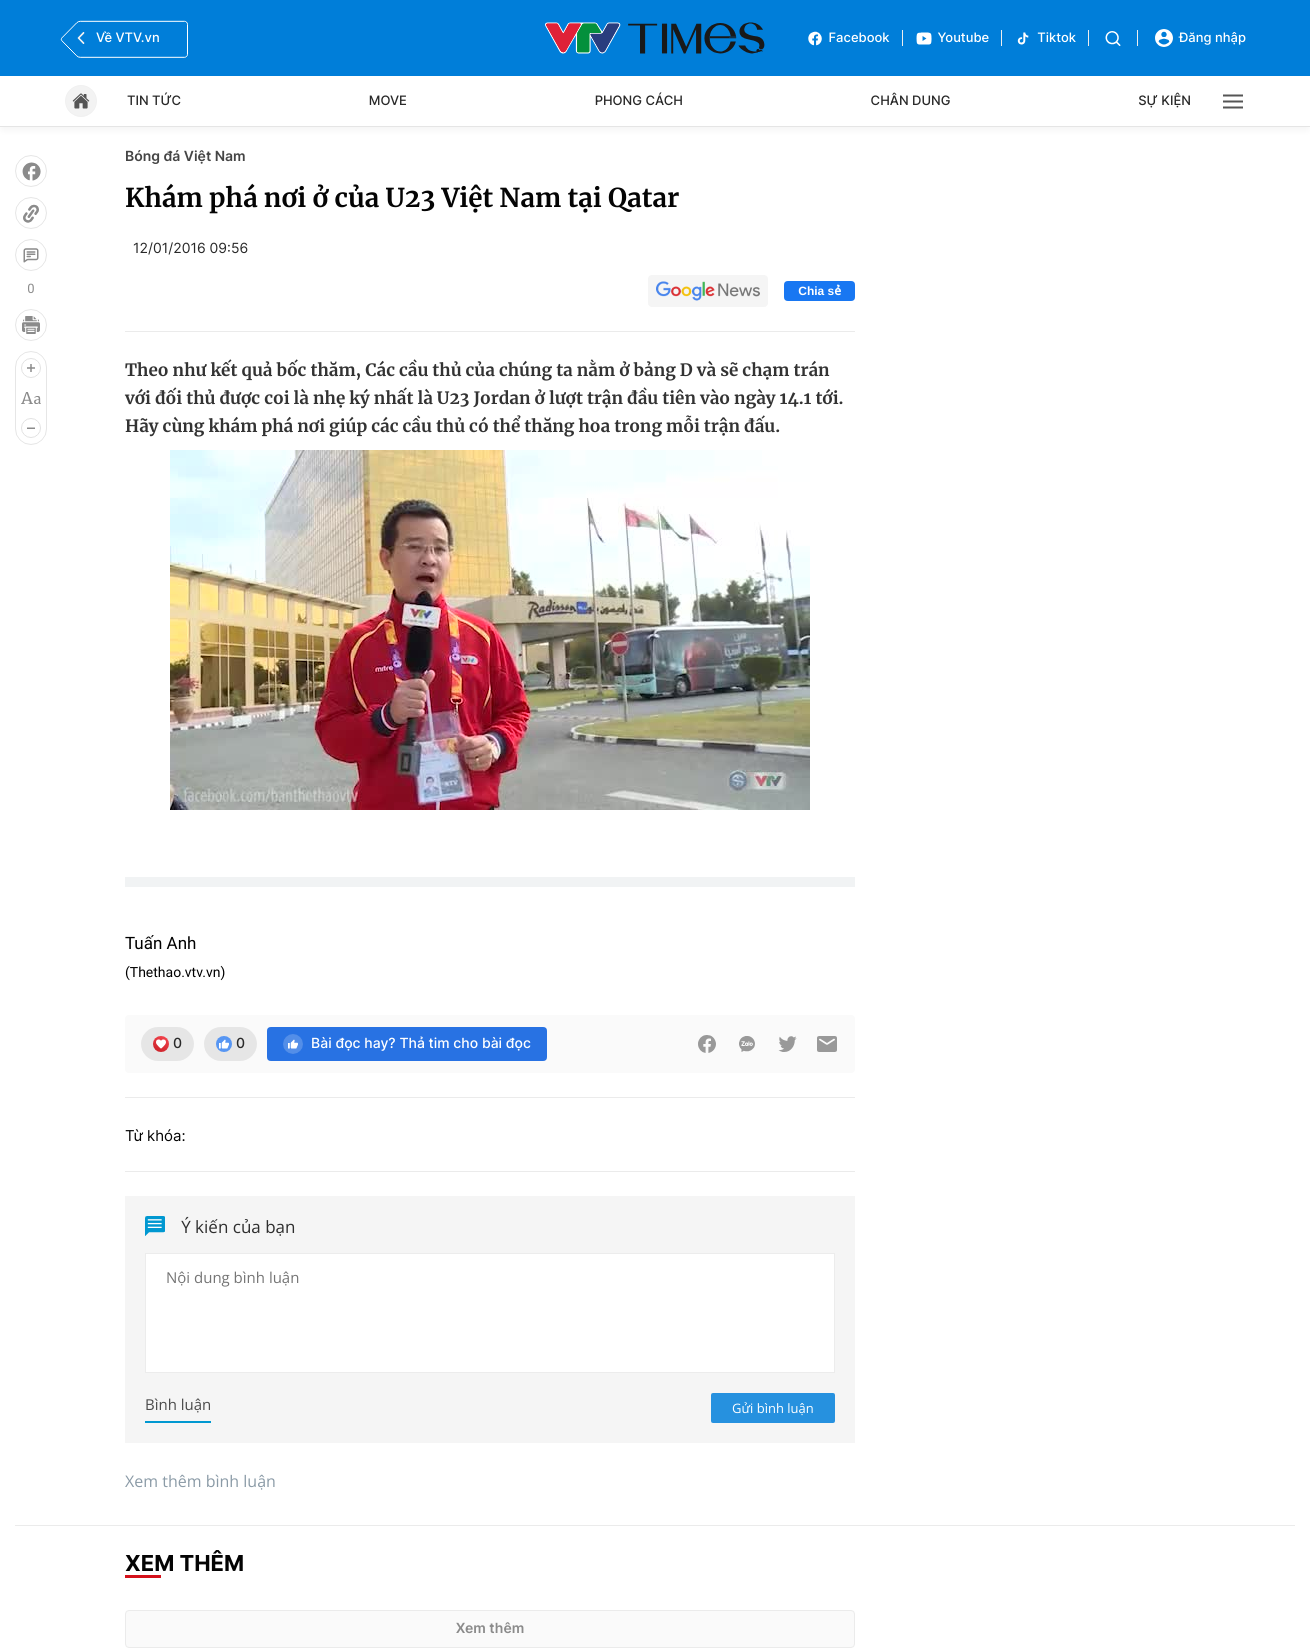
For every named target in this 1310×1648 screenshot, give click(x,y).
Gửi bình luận (773, 1408)
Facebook (848, 38)
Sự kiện (1164, 101)
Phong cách (639, 101)
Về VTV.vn (116, 38)
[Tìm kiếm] (1113, 38)
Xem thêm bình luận (200, 1481)
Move (388, 101)
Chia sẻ (819, 291)
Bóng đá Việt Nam (185, 156)
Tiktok (1045, 38)
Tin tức (154, 101)
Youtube (952, 38)
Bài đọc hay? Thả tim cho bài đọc (407, 1044)
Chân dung (911, 101)
